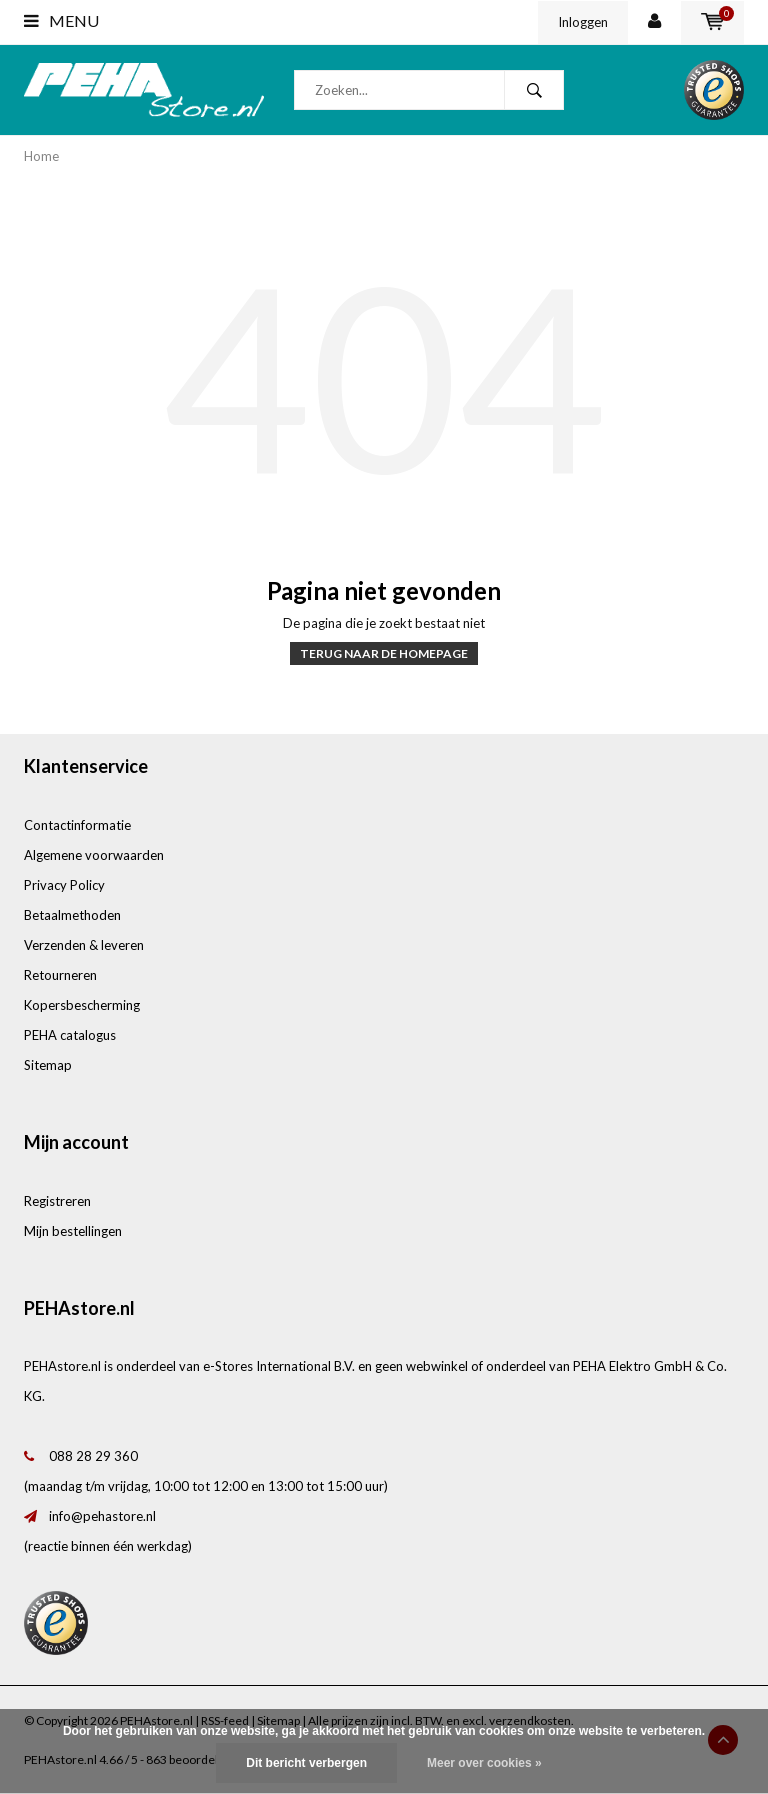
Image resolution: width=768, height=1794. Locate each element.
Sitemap (48, 1065)
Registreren (57, 1201)
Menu (61, 20)
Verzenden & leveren (84, 945)
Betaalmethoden (72, 915)
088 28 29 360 (93, 1456)
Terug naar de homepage (384, 653)
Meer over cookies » (484, 1763)
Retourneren (60, 975)
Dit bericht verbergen (306, 1763)
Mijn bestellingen (73, 1231)
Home (41, 156)
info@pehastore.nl (102, 1516)
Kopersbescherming (82, 1005)
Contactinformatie (77, 825)
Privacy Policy (64, 885)
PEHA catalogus (70, 1035)
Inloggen (583, 22)
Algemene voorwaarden (94, 855)
